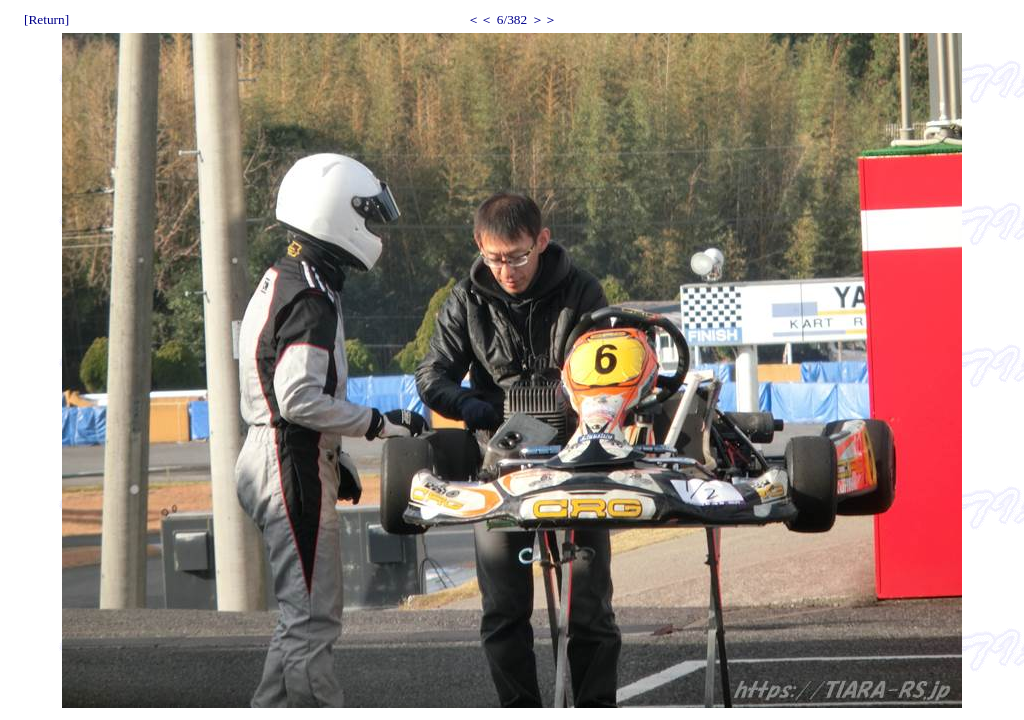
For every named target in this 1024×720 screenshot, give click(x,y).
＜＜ (480, 19)
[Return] (46, 19)
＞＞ (544, 19)
